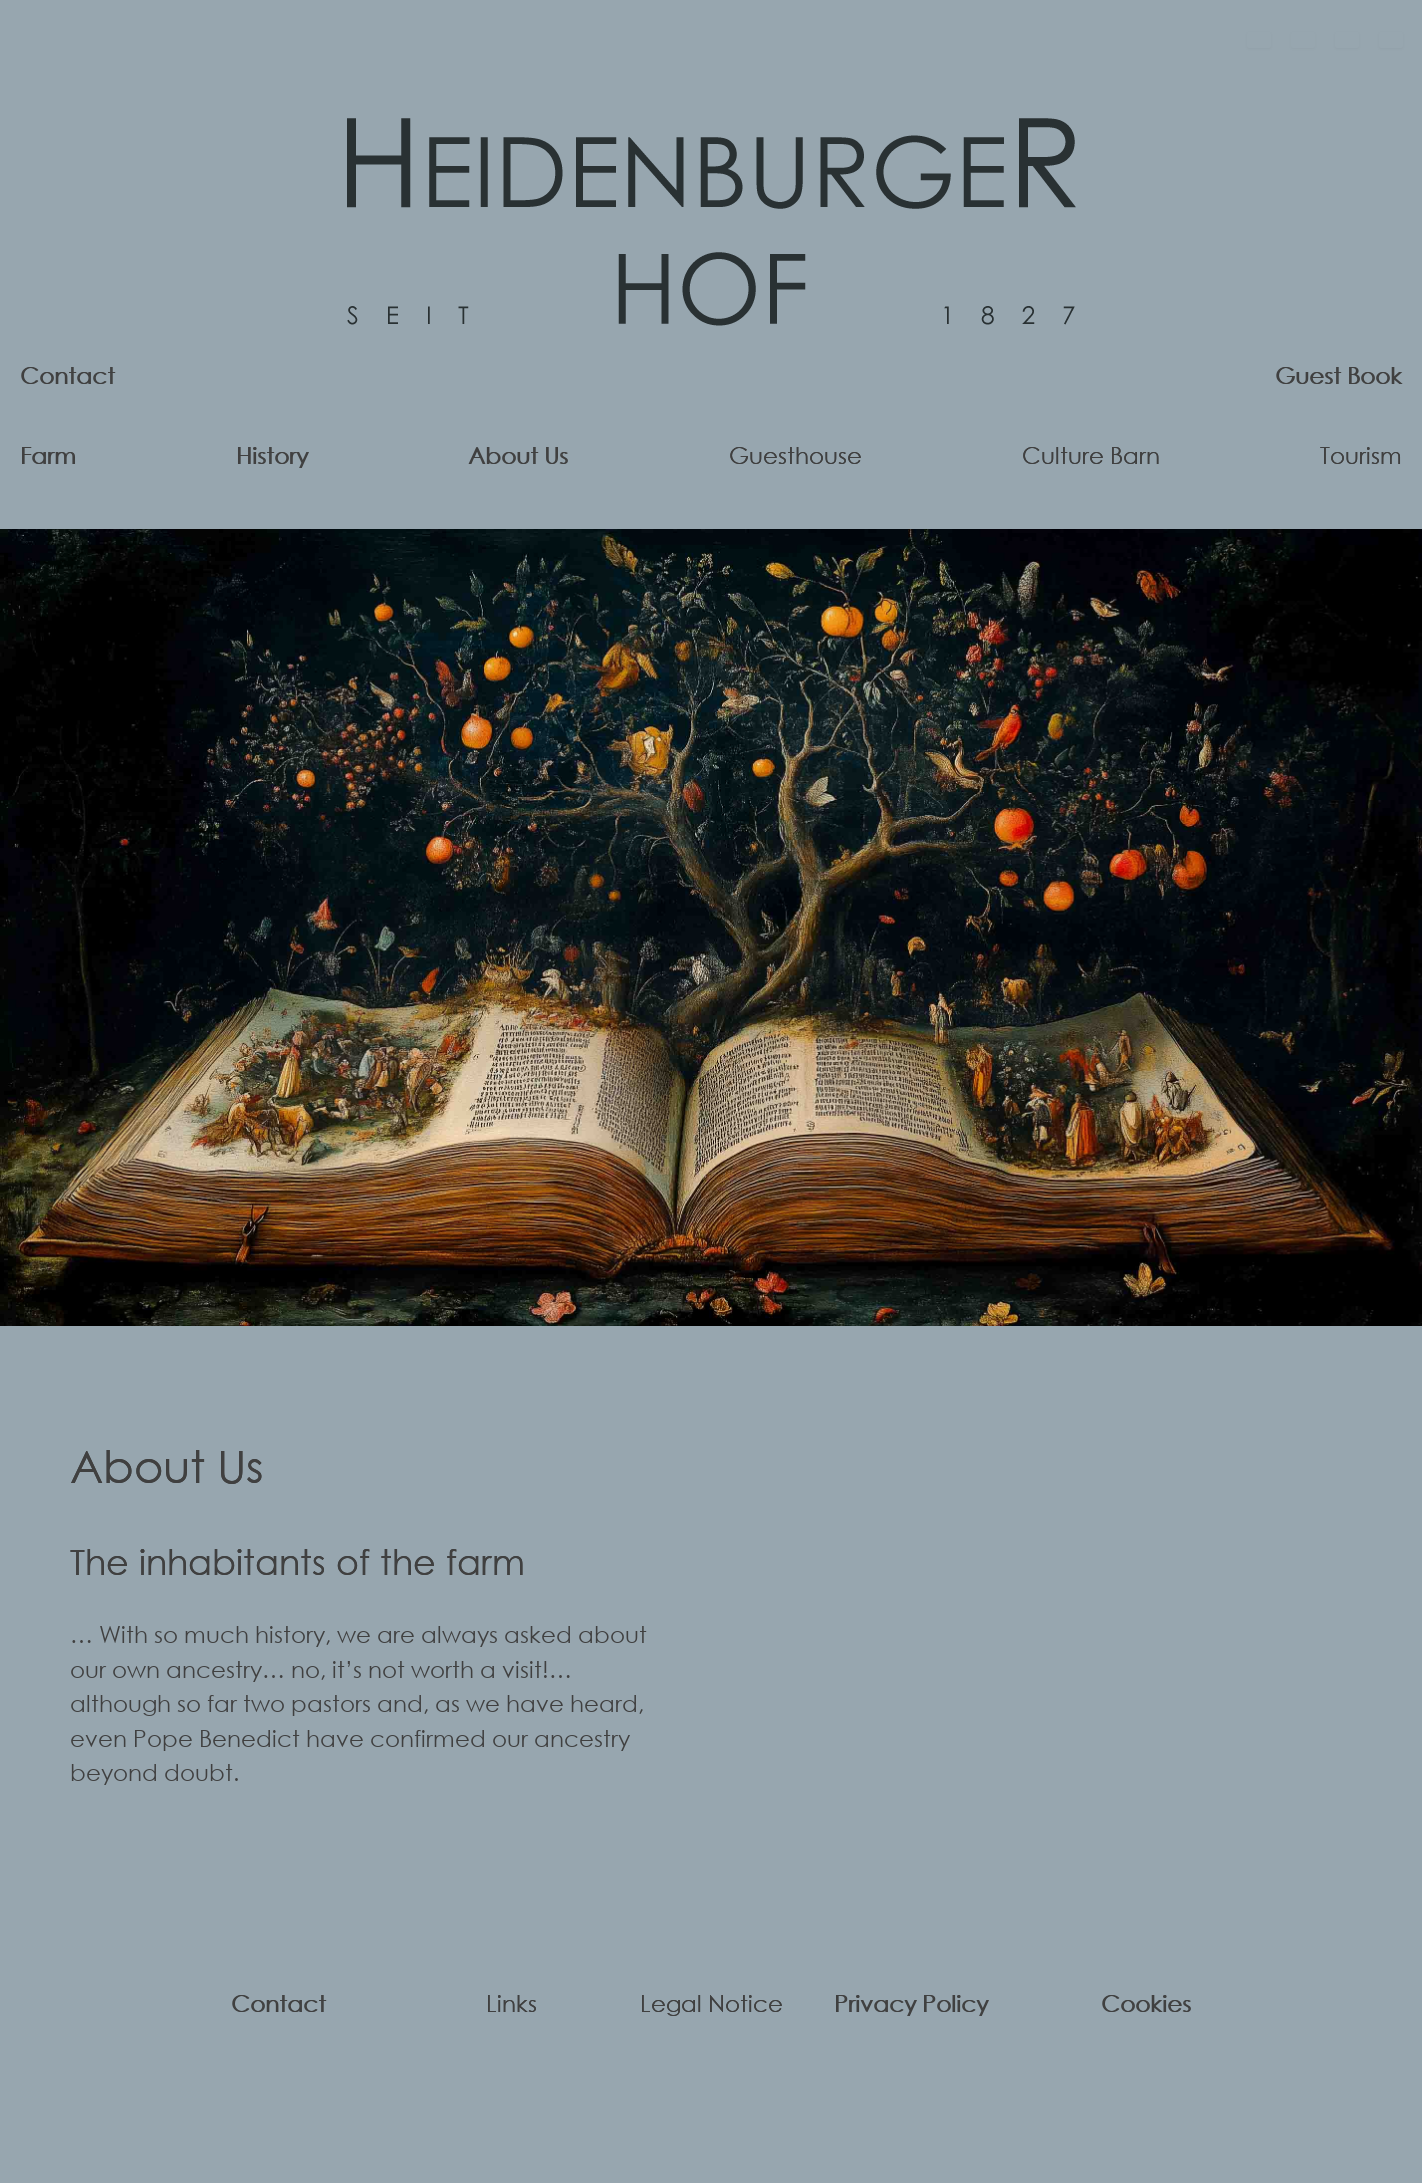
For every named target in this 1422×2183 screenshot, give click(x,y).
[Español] (1391, 40)
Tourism (1361, 454)
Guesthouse (795, 454)
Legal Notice (711, 2002)
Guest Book (1338, 374)
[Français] (1347, 40)
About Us (518, 454)
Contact (67, 374)
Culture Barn (1091, 454)
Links (511, 2002)
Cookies (1146, 2002)
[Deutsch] (1259, 40)
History (272, 454)
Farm (48, 454)
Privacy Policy (911, 2002)
